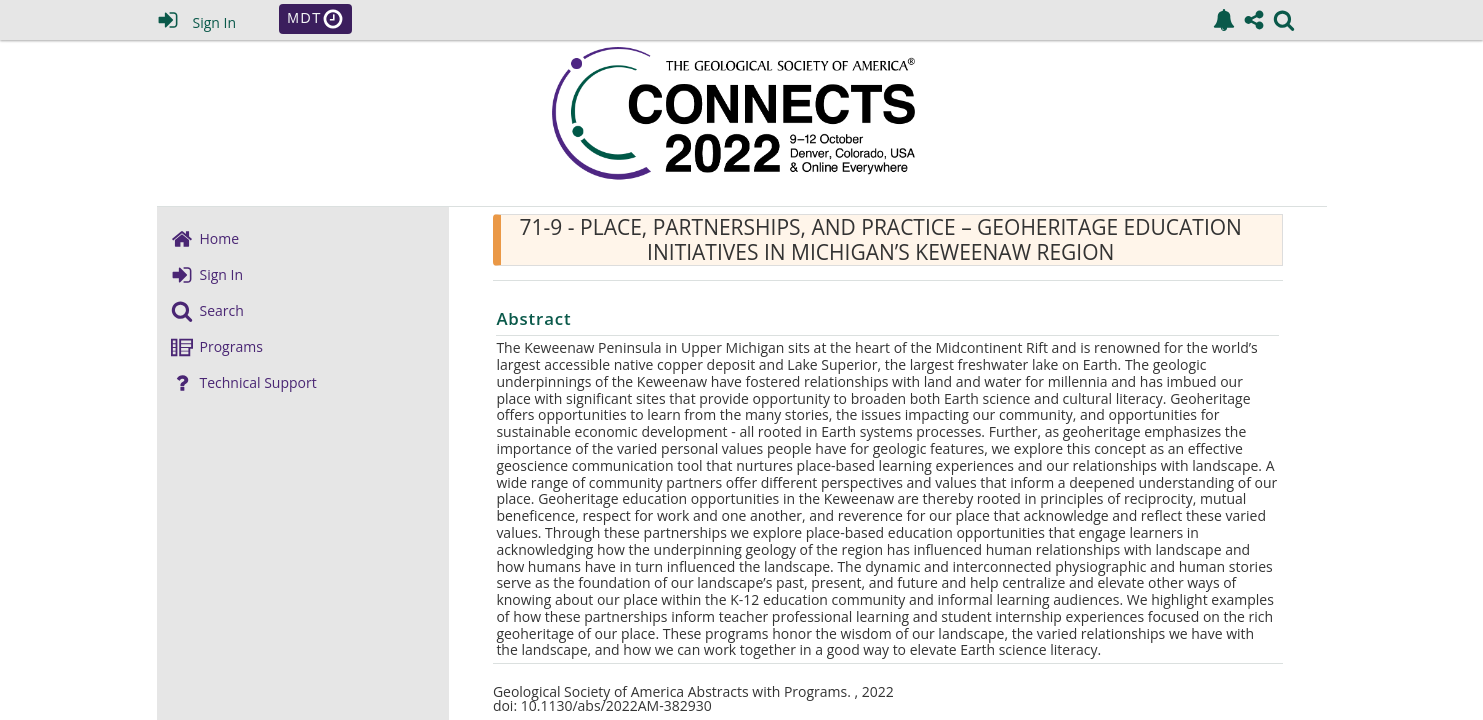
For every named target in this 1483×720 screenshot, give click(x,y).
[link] (1224, 20)
